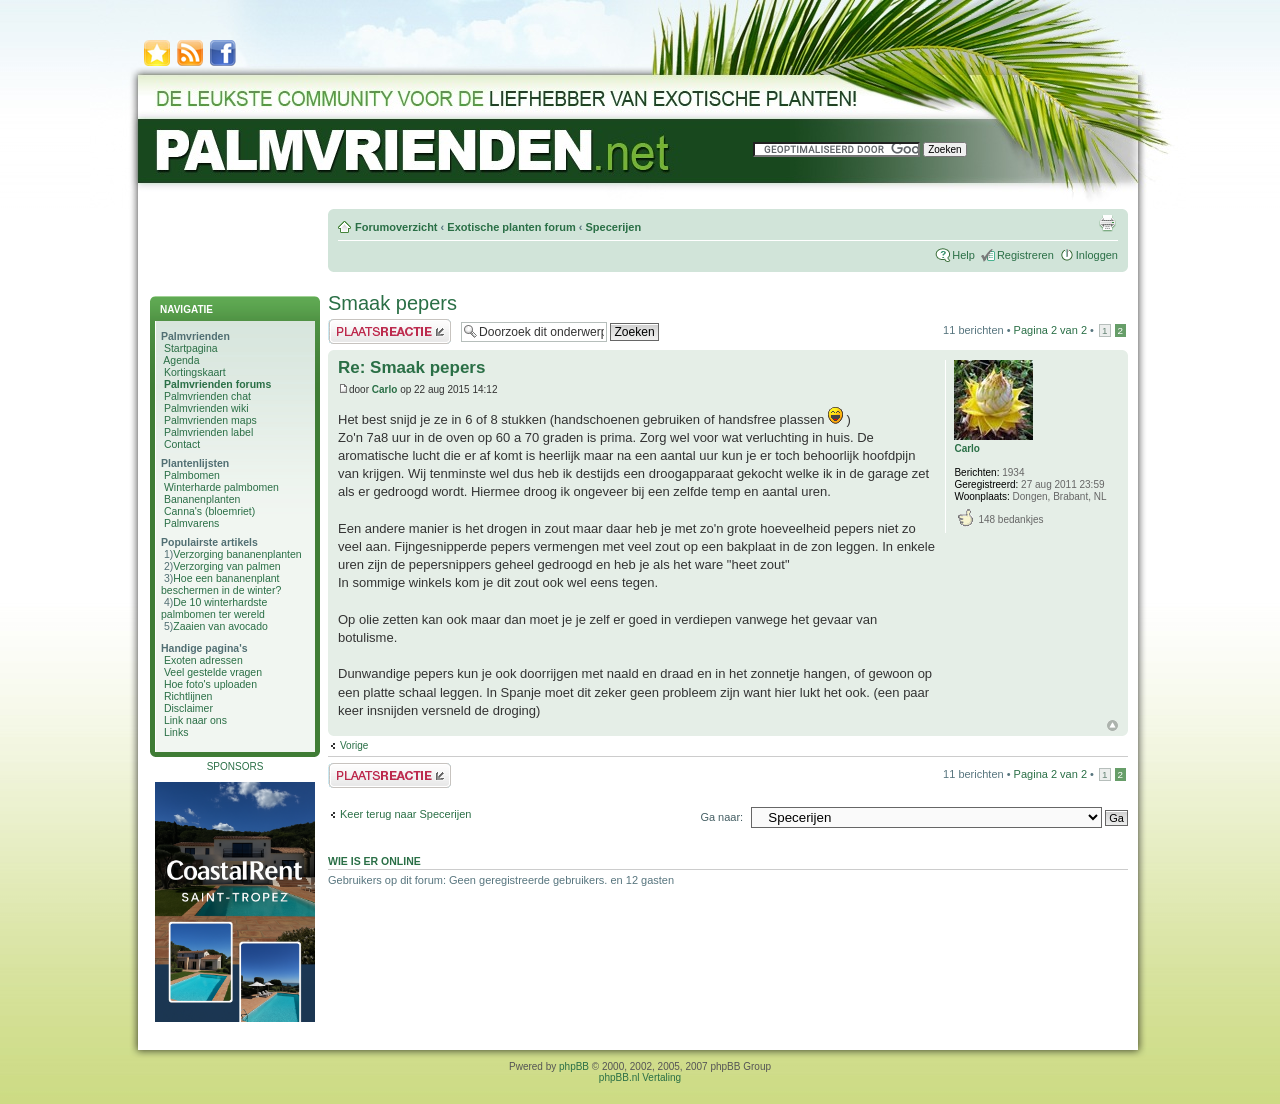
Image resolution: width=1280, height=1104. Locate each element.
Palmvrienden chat (207, 396)
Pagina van (1050, 330)
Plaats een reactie (389, 331)
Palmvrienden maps (210, 420)
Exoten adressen (203, 660)
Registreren (1025, 255)
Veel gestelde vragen (213, 672)
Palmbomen (192, 475)
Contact (182, 444)
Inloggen (1097, 255)
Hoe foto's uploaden (210, 684)
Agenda (181, 360)
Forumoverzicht (396, 227)
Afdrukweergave (1107, 223)
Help (963, 255)
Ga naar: (721, 817)
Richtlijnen (188, 696)
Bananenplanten (202, 499)
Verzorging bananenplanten (237, 554)
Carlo (385, 389)
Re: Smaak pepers (411, 367)
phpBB (574, 1066)
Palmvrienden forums (217, 384)
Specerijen (613, 227)
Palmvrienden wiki (206, 408)
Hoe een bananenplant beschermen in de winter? (221, 584)
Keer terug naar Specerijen (405, 814)
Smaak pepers (392, 303)
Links (176, 732)
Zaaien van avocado (220, 626)
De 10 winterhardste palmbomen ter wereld (214, 608)
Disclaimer (188, 708)
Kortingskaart (195, 372)
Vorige (354, 745)
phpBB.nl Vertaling (640, 1077)
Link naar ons (195, 720)
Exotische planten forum (511, 227)
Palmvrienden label (208, 432)
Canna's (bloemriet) (209, 511)
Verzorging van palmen (226, 566)
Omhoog (1112, 725)
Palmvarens (191, 523)
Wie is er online (374, 861)
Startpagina (191, 348)
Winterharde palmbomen (221, 487)
